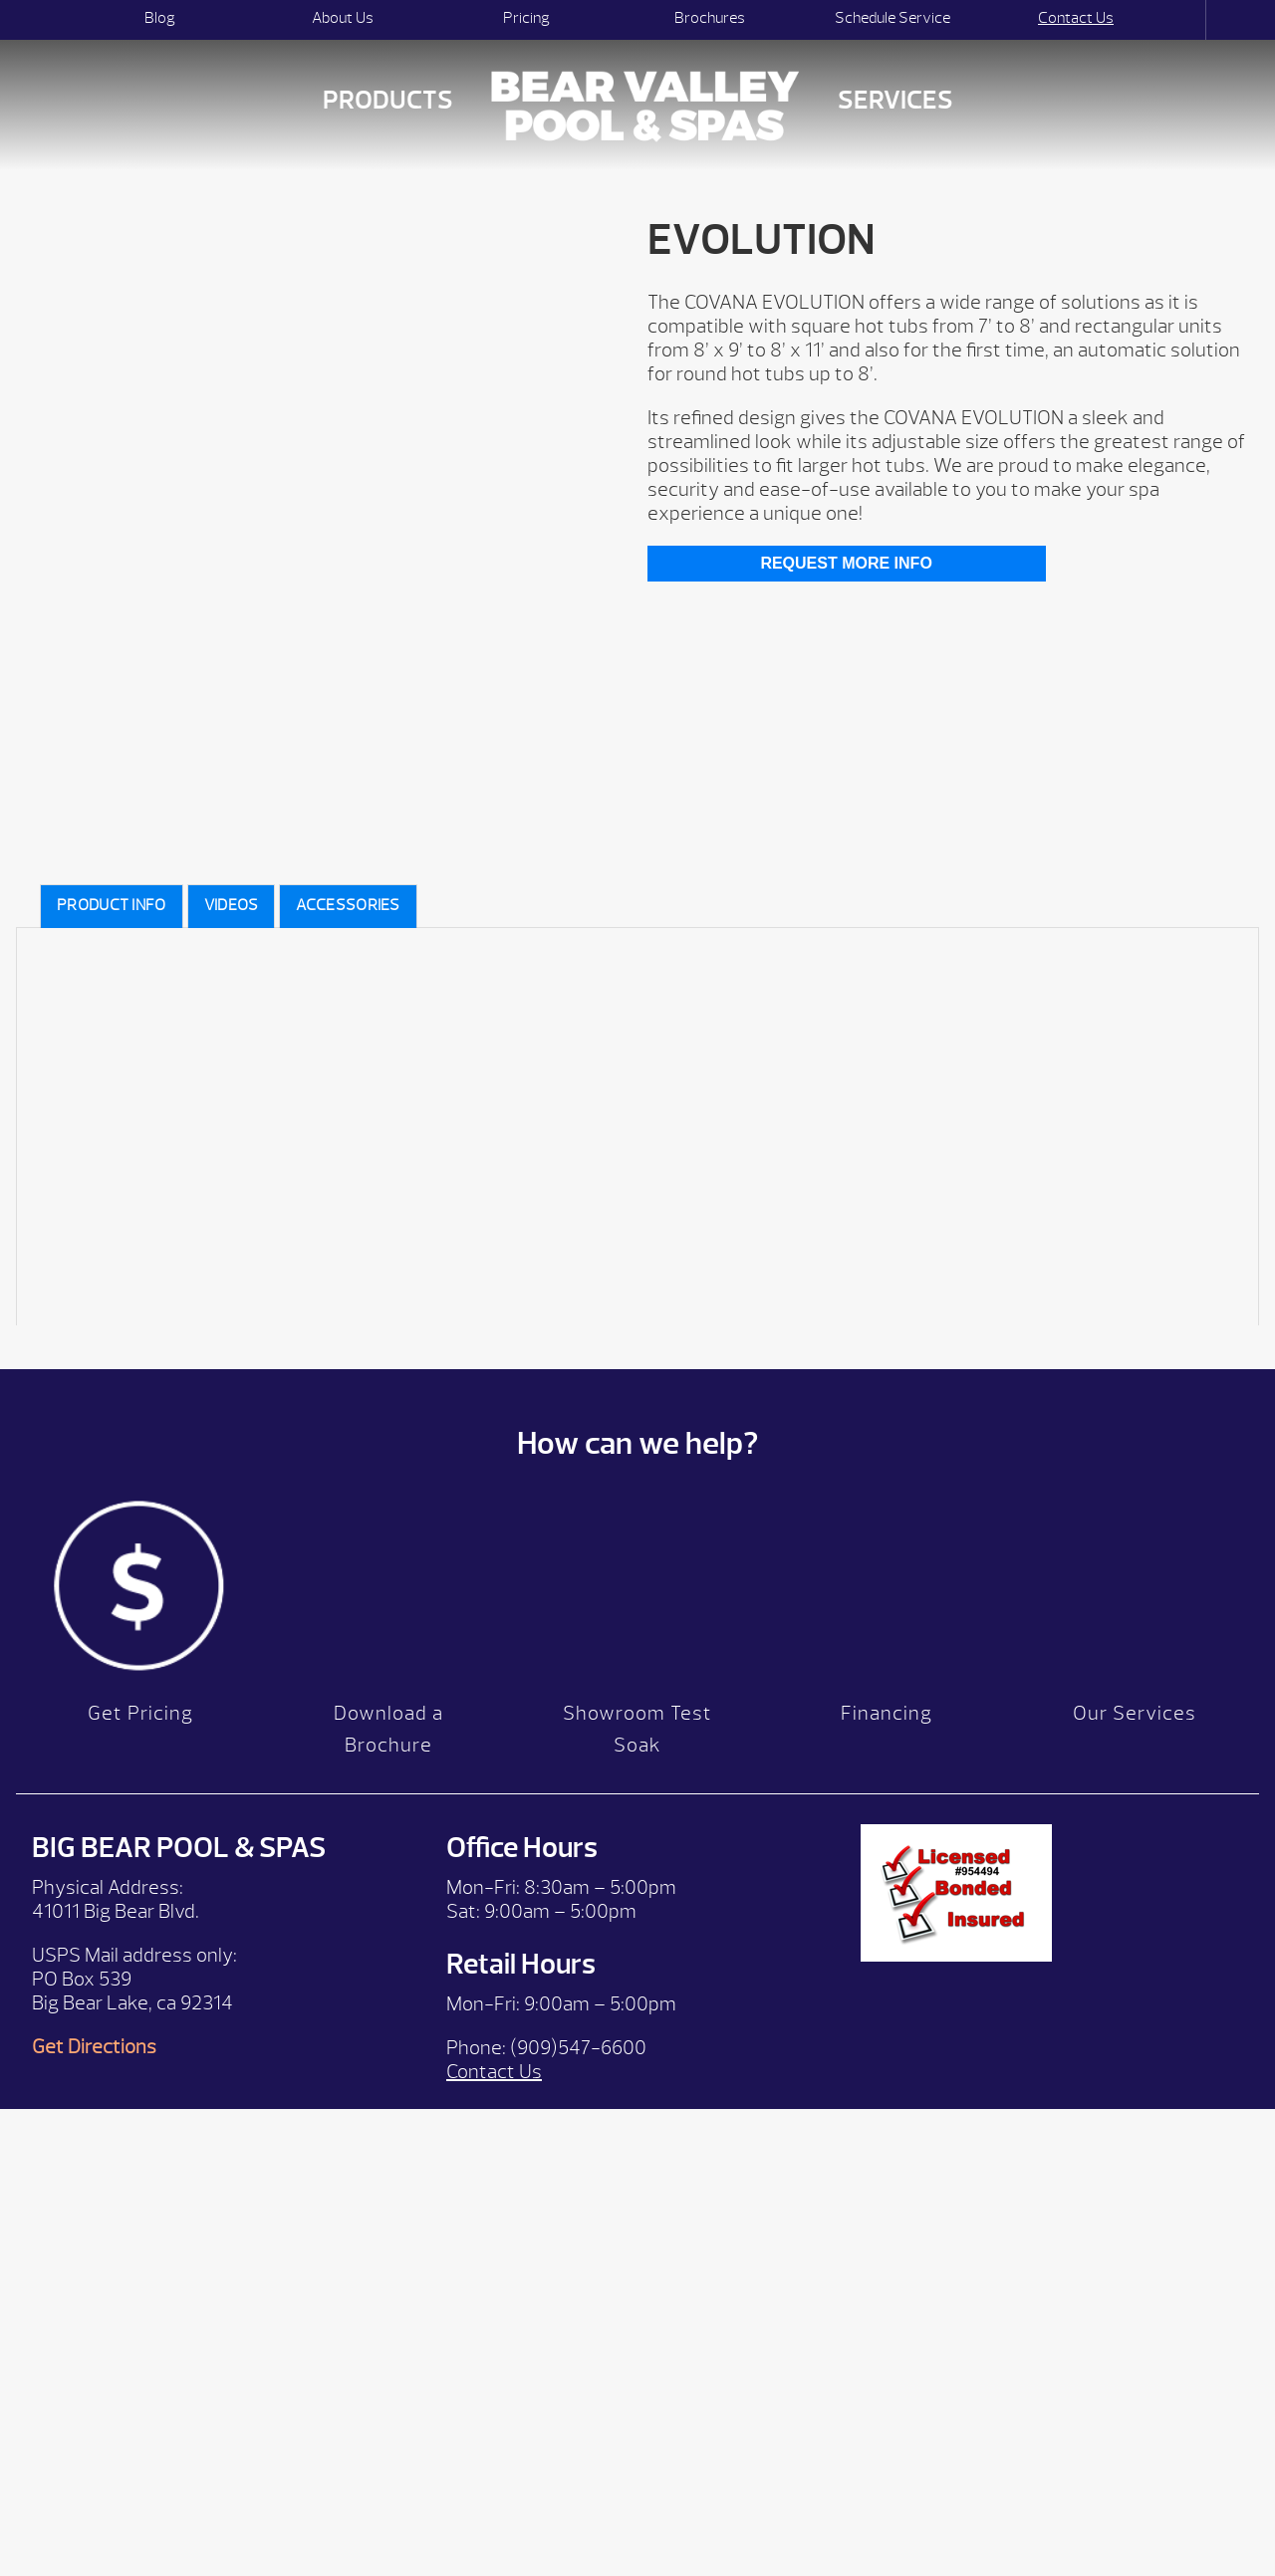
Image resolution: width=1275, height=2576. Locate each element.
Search (1187, 20)
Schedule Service (892, 18)
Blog (159, 18)
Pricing (526, 18)
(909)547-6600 (578, 2047)
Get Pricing (140, 1713)
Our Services (1134, 1713)
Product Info (111, 905)
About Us (343, 18)
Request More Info (845, 563)
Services (895, 100)
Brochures (709, 18)
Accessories (347, 905)
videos (231, 905)
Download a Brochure (388, 1729)
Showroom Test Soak (637, 1729)
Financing (886, 1713)
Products (388, 100)
